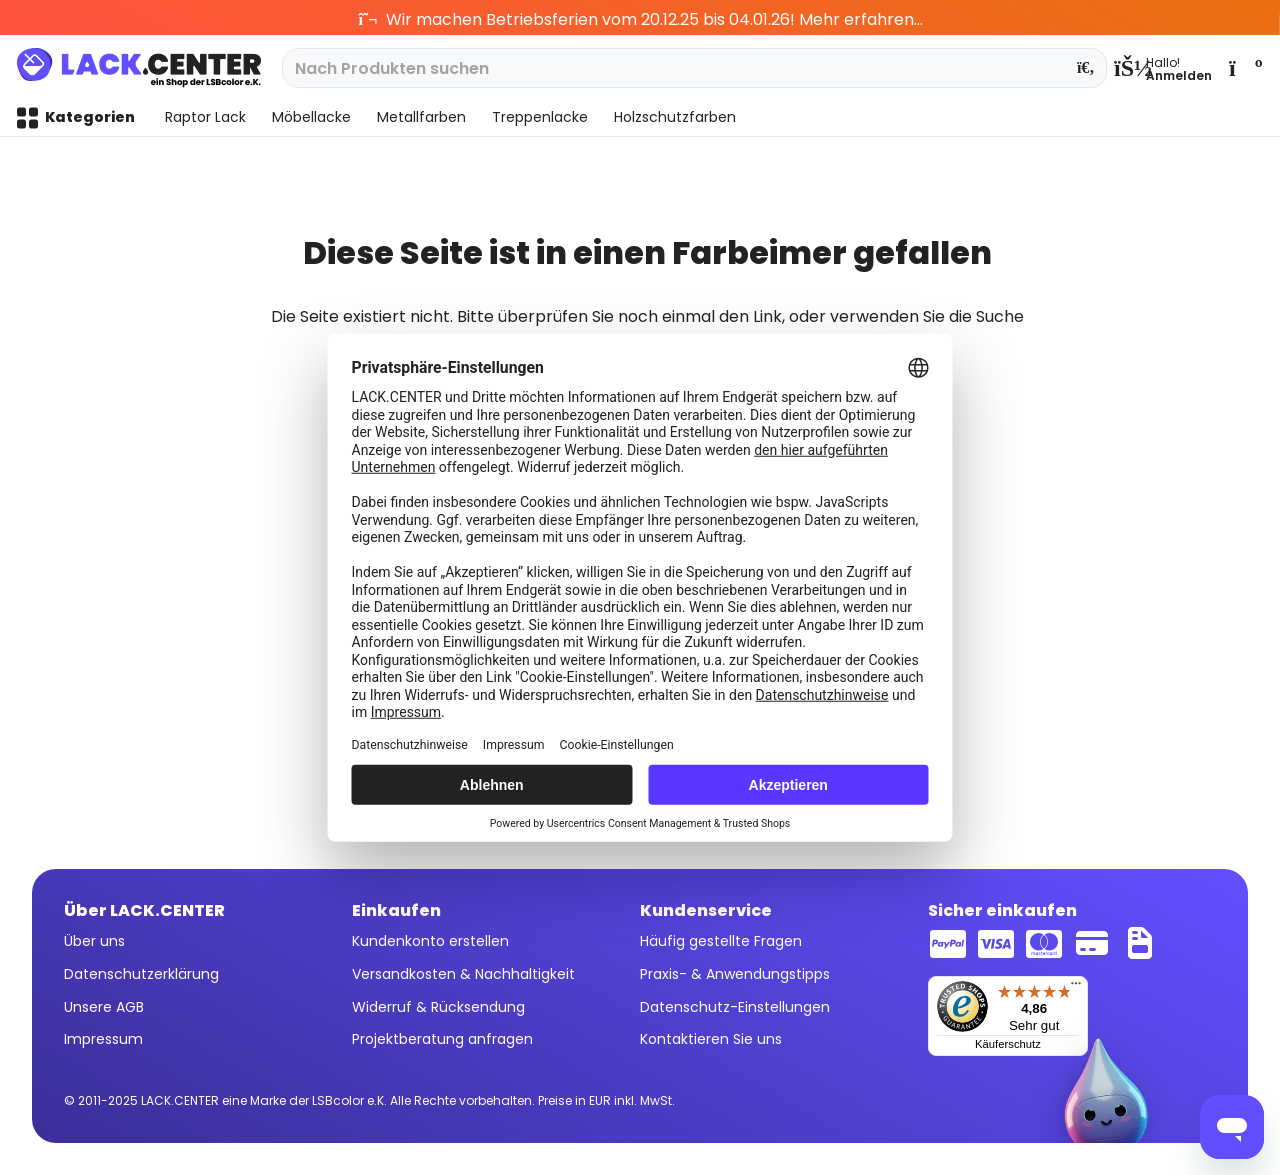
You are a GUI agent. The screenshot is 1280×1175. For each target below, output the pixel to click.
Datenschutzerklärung (141, 974)
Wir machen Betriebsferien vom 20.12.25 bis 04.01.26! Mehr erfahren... (640, 19)
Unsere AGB (104, 1007)
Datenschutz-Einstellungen (735, 1007)
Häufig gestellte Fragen (721, 941)
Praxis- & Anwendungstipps (735, 974)
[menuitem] (1163, 68)
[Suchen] (1086, 68)
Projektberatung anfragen (442, 1039)
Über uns (94, 941)
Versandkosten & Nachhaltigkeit (463, 974)
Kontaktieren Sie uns (711, 1039)
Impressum (103, 1039)
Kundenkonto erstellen (430, 941)
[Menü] (1076, 988)
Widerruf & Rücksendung (438, 1007)
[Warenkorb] (1244, 68)
